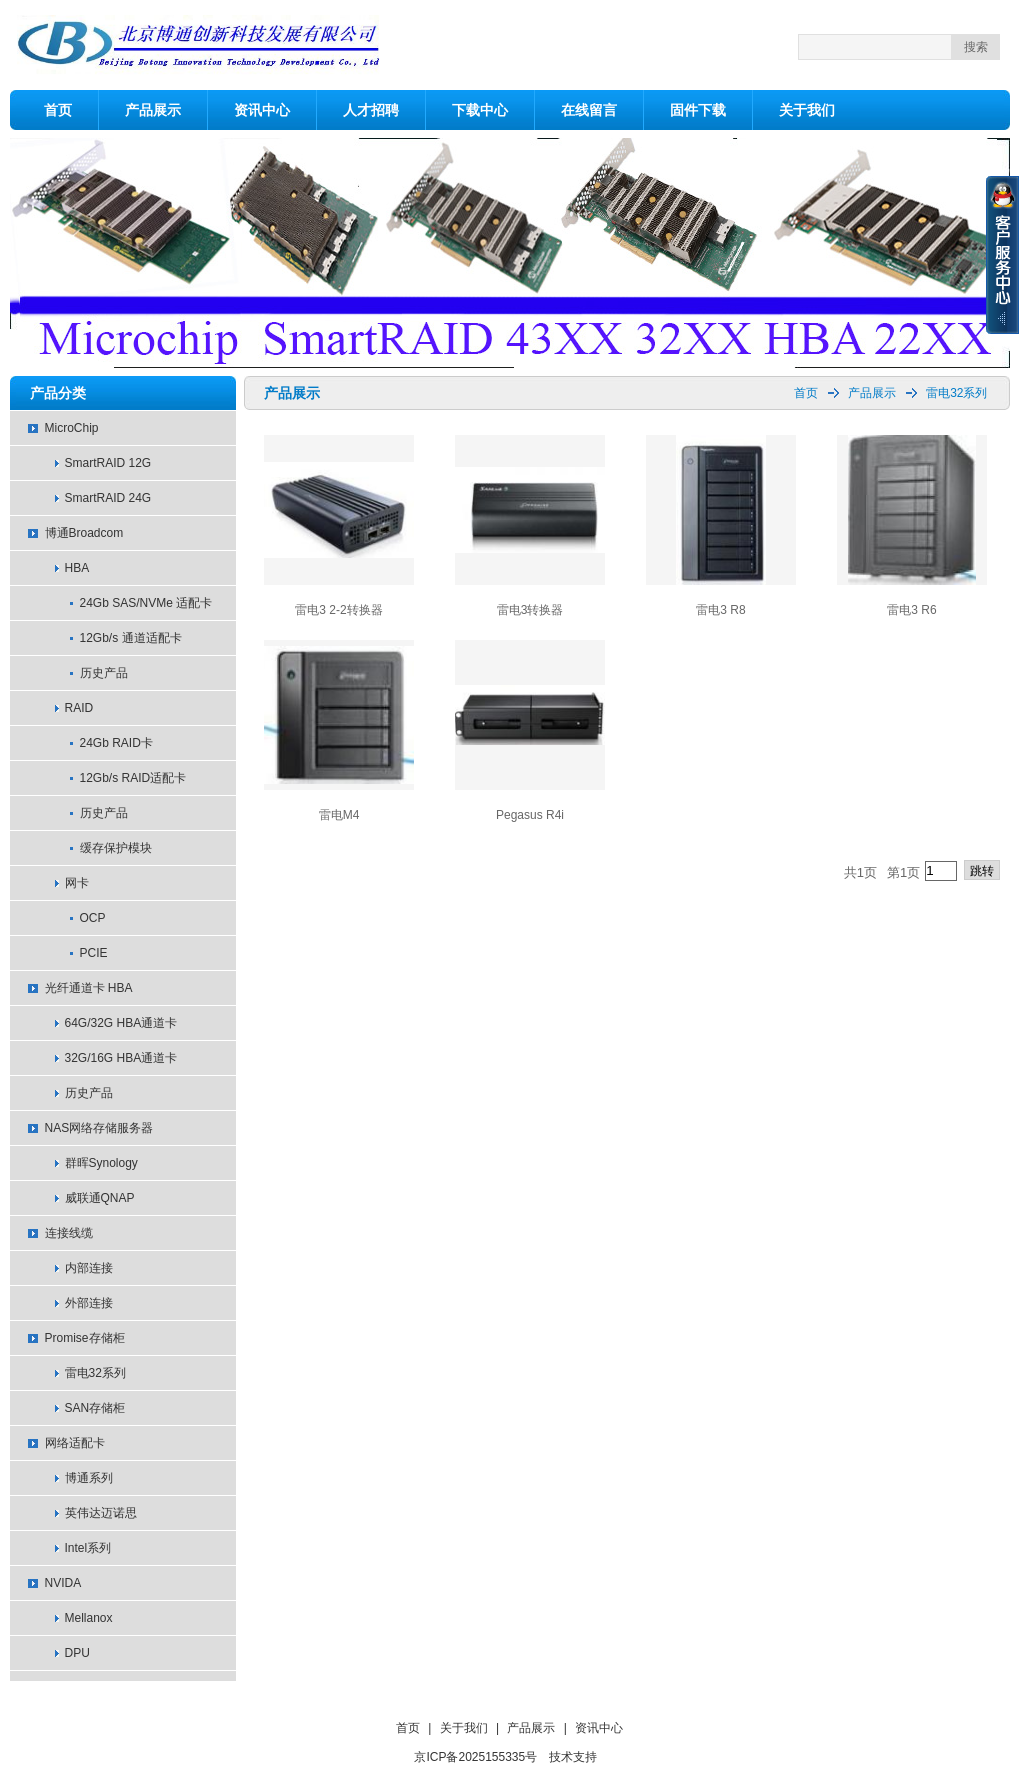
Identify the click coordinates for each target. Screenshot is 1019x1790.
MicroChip (72, 428)
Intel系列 (88, 1548)
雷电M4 (339, 815)
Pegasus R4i (530, 815)
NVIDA (63, 1583)
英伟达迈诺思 (101, 1513)
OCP (93, 918)
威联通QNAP (100, 1198)
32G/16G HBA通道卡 (121, 1058)
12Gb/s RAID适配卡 (133, 778)
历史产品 (104, 673)
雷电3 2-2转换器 (338, 610)
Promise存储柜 (85, 1338)
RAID (79, 708)
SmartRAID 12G (108, 463)
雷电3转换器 (530, 610)
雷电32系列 (95, 1373)
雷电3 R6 (911, 610)
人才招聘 (371, 110)
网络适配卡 (75, 1443)
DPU (77, 1653)
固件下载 (698, 110)
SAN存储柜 (95, 1408)
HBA (77, 568)
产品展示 (153, 110)
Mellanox (89, 1618)
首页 (58, 110)
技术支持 (573, 1757)
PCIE (94, 953)
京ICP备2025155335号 (475, 1757)
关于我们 (807, 110)
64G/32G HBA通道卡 (121, 1023)
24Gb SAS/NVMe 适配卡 (146, 603)
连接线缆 (69, 1233)
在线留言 (589, 110)
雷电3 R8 (720, 610)
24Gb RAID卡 (116, 743)
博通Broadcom (84, 533)
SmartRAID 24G (108, 498)
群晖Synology (101, 1163)
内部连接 (89, 1268)
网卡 (77, 883)
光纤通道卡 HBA (89, 988)
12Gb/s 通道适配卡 (131, 638)
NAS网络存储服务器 (99, 1128)
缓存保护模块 (116, 848)
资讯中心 (262, 110)
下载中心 (480, 110)
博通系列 (89, 1478)
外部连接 (89, 1303)
